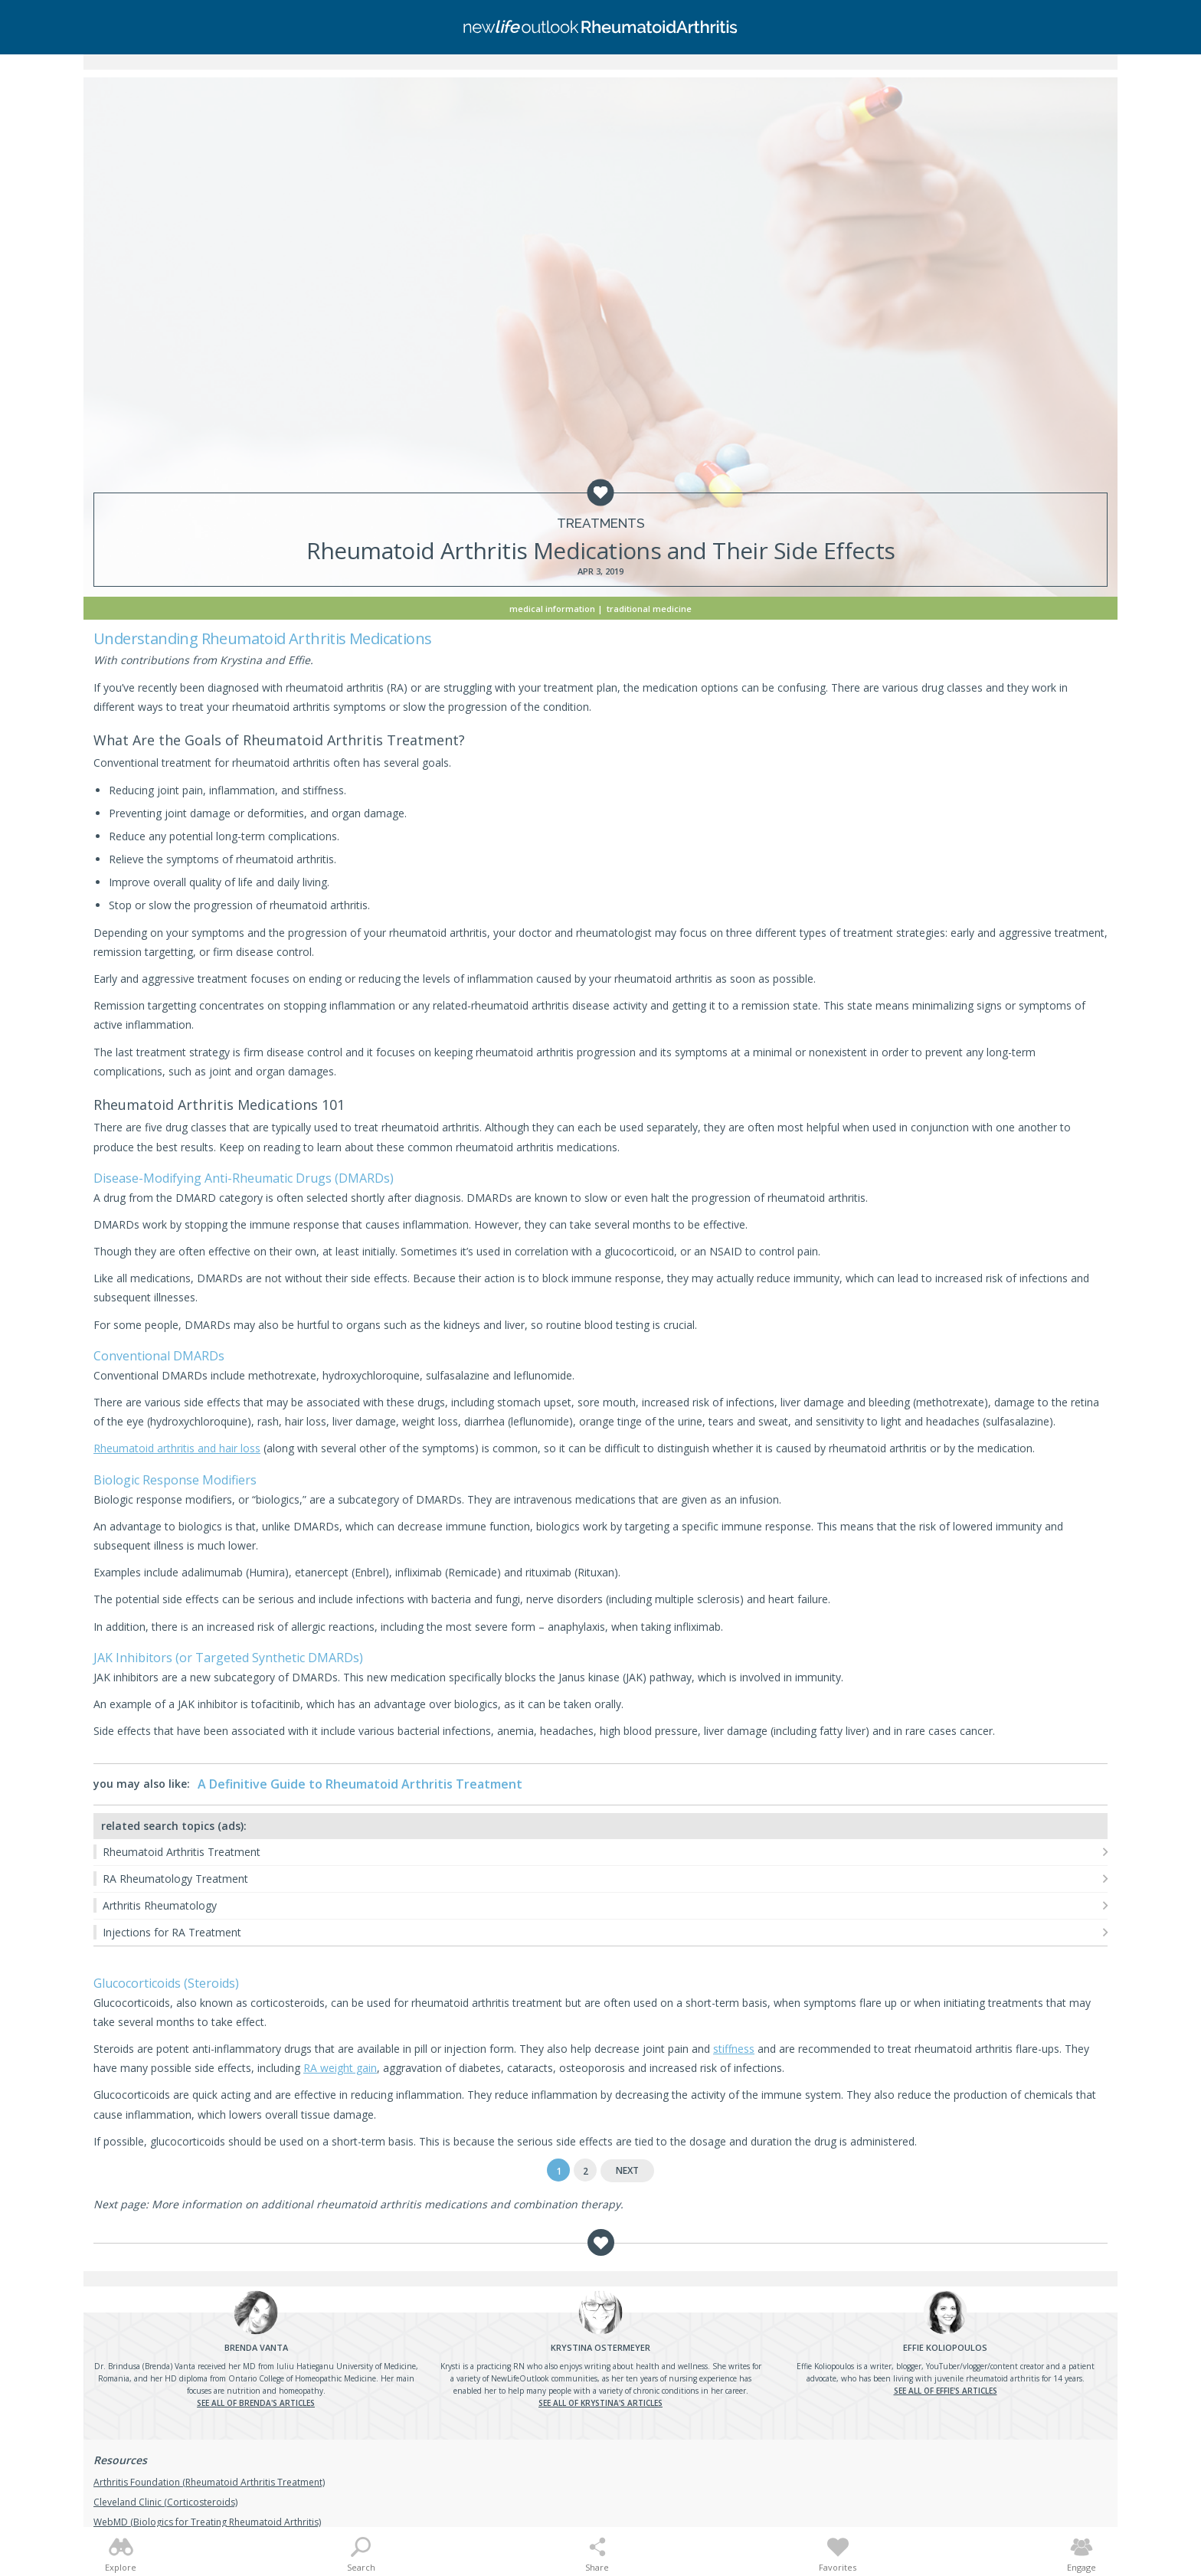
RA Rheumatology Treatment (175, 1878)
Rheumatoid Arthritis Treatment (181, 1851)
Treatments (601, 523)
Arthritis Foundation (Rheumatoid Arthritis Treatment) (209, 2482)
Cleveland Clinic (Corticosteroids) (165, 2502)
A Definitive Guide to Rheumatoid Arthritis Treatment (360, 1784)
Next (627, 2170)
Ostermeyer (600, 2347)
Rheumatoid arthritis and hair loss (176, 1448)
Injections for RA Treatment (172, 1932)
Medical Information (552, 608)
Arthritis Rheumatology (160, 1905)
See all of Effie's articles (945, 2390)
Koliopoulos (945, 2347)
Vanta (256, 2347)
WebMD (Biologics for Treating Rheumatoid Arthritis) (207, 2522)
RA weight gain (340, 2067)
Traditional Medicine (649, 608)
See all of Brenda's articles (256, 2403)
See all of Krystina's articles (600, 2403)
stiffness (733, 2048)
